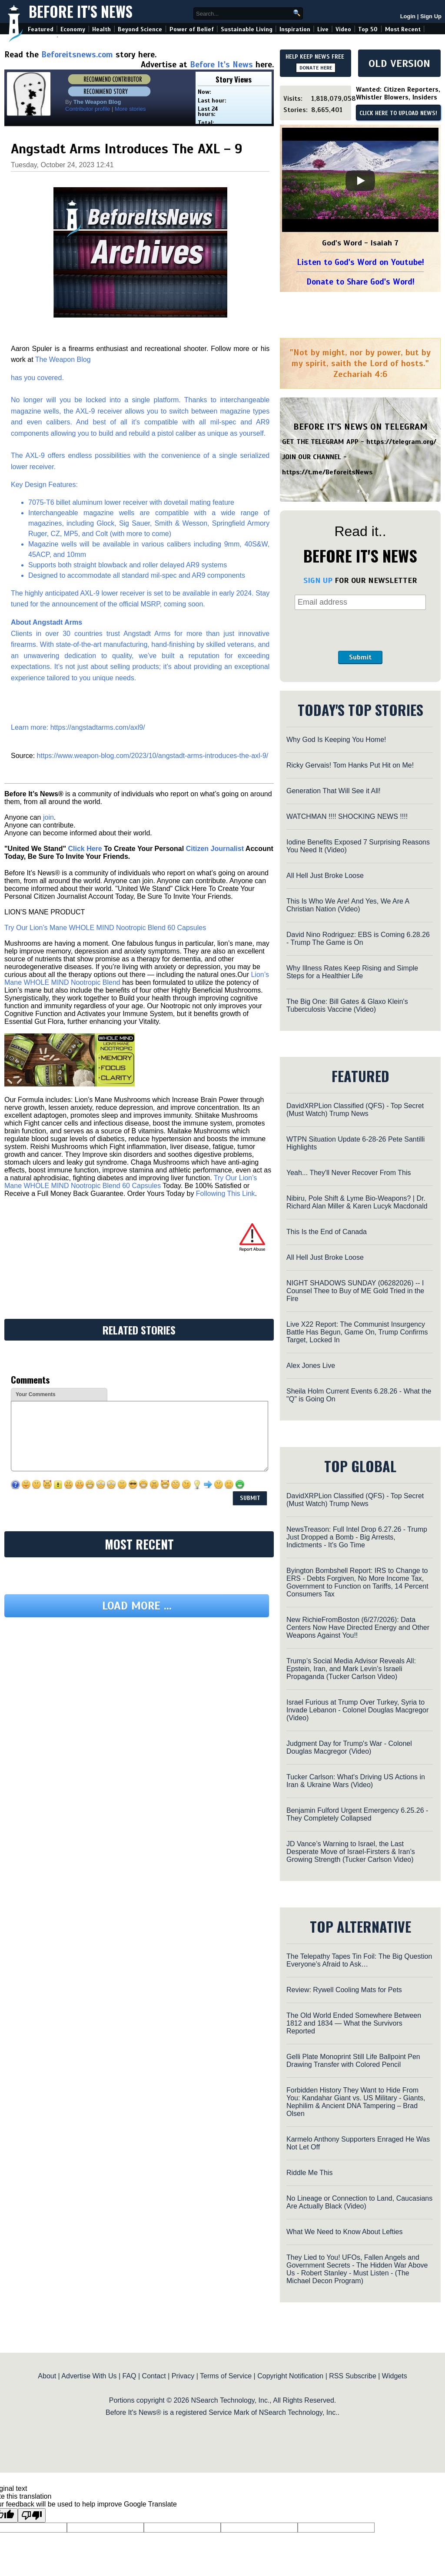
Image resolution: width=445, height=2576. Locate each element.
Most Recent (403, 29)
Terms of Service (226, 2376)
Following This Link (225, 1193)
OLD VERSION (399, 63)
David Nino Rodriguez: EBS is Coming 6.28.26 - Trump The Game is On (358, 938)
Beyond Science (140, 29)
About (47, 2376)
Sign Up (431, 16)
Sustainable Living (246, 29)
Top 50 (368, 29)
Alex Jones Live (310, 1365)
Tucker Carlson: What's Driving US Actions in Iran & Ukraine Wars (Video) (355, 1780)
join (48, 817)
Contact (154, 2376)
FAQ (129, 2376)
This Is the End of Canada (326, 1231)
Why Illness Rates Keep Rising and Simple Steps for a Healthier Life (352, 972)
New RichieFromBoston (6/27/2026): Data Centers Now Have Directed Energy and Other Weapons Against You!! (357, 1627)
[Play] (360, 180)
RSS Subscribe (352, 2376)
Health (101, 29)
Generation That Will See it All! (333, 791)
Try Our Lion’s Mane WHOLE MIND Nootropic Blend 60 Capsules (105, 927)
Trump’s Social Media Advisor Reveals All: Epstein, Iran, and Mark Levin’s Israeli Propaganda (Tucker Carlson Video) (351, 1668)
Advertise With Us (88, 2376)
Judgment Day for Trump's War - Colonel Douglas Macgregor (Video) (349, 1747)
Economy (72, 29)
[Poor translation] (32, 2515)
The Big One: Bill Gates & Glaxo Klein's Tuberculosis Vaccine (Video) (347, 1005)
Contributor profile (87, 109)
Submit (360, 657)
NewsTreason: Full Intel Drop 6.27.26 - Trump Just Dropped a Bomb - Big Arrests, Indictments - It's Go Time (356, 1537)
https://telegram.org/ (401, 441)
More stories (130, 109)
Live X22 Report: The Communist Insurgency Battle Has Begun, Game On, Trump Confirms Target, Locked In (357, 1332)
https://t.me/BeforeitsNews (327, 472)
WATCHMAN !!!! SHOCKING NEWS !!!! (347, 816)
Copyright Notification (290, 2376)
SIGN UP (317, 580)
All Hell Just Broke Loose (325, 875)
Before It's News (81, 11)
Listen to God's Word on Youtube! (360, 262)
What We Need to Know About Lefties (344, 2231)
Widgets (394, 2376)
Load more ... (137, 1606)
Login (407, 16)
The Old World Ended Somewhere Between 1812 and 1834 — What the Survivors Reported (353, 2023)
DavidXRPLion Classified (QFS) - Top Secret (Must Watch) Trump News (355, 1109)
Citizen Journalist (215, 848)
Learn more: (30, 727)
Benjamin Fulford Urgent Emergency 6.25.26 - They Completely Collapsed (357, 1814)
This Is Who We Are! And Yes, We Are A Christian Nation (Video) (347, 905)
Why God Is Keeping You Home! (336, 739)
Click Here (85, 848)
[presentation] (360, 630)
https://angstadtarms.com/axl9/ (97, 727)
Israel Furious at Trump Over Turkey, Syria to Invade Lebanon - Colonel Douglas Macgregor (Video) (357, 1710)
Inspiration (294, 29)
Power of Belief (191, 29)
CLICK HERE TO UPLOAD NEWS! (398, 113)
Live (323, 29)
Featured (40, 29)
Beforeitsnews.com (77, 55)
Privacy (183, 2376)
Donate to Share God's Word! (360, 282)
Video (343, 29)
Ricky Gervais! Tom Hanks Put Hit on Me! (350, 765)
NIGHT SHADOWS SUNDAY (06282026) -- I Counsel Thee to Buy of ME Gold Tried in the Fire (355, 1290)
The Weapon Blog (63, 359)
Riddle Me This (309, 2172)
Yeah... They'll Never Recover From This (348, 1172)
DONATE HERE (315, 68)
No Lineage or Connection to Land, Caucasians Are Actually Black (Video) (359, 2202)
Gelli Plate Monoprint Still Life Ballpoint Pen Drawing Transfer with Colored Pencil (353, 2060)
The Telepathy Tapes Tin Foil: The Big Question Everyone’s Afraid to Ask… (359, 1960)
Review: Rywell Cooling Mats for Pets (344, 1989)
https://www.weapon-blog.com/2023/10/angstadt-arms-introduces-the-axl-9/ (153, 755)
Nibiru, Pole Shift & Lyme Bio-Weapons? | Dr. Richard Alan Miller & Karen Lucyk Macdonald (357, 1202)
